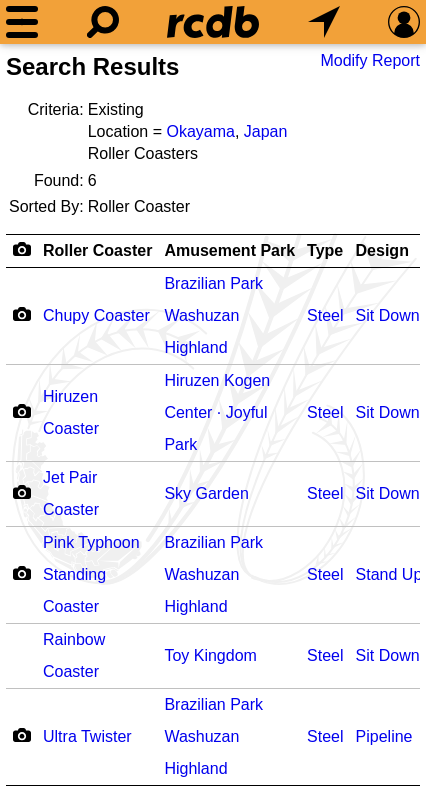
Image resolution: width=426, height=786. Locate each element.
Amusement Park (229, 250)
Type (325, 250)
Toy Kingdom (210, 655)
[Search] (103, 22)
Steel (325, 315)
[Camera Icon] (21, 314)
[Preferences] (404, 22)
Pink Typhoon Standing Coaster (91, 574)
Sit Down (388, 315)
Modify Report (370, 60)
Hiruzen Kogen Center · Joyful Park (217, 412)
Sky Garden (206, 493)
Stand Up (389, 574)
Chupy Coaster (96, 315)
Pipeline (384, 736)
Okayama (200, 131)
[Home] (213, 22)
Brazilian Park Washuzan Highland (213, 315)
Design (382, 250)
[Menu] (22, 22)
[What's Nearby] (324, 22)
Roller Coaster (97, 250)
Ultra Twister (87, 736)
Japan (266, 131)
